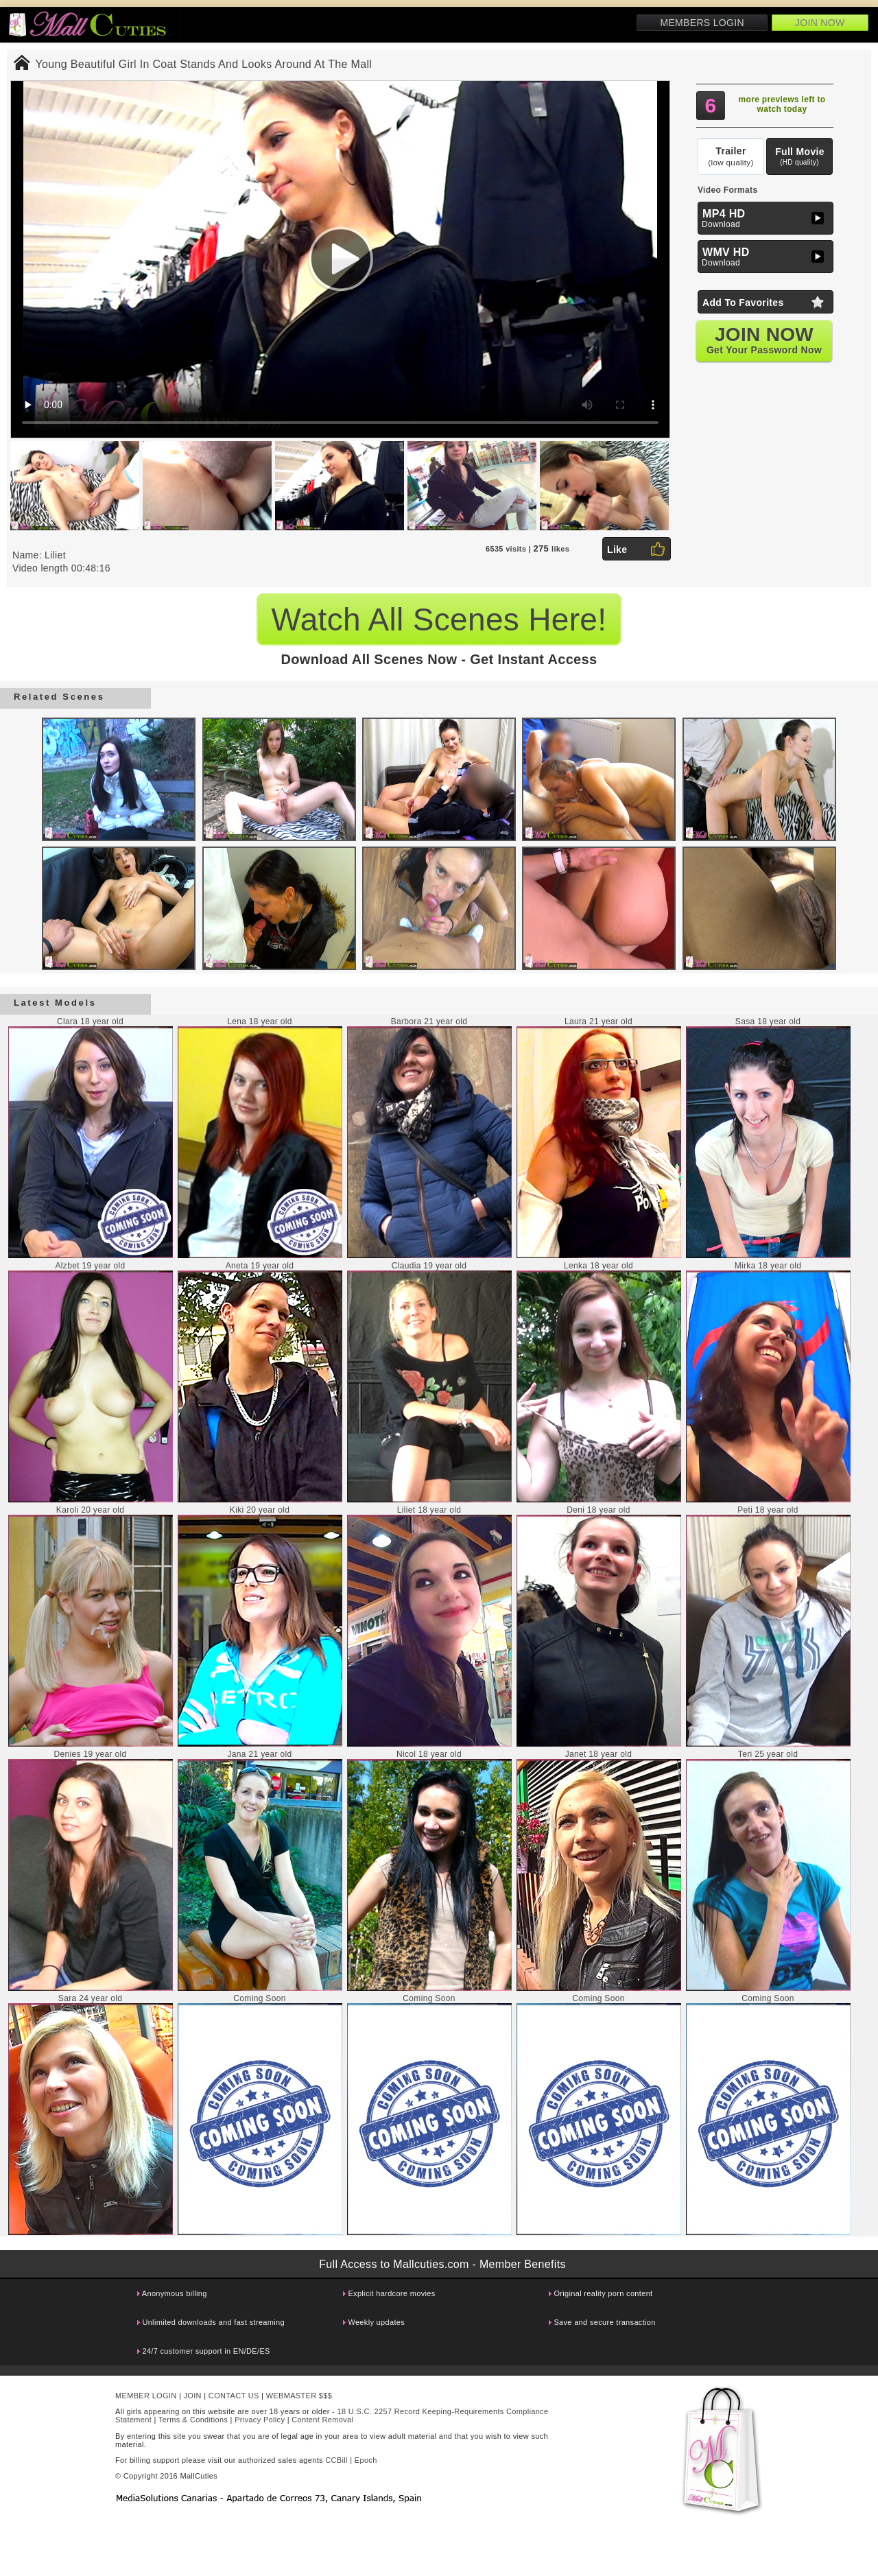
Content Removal (322, 2419)
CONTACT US (234, 2395)
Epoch (366, 2460)
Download (767, 218)
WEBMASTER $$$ (299, 2395)
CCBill (336, 2460)
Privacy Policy (260, 2419)
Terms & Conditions (193, 2419)
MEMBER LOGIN (146, 2395)
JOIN (193, 2395)
